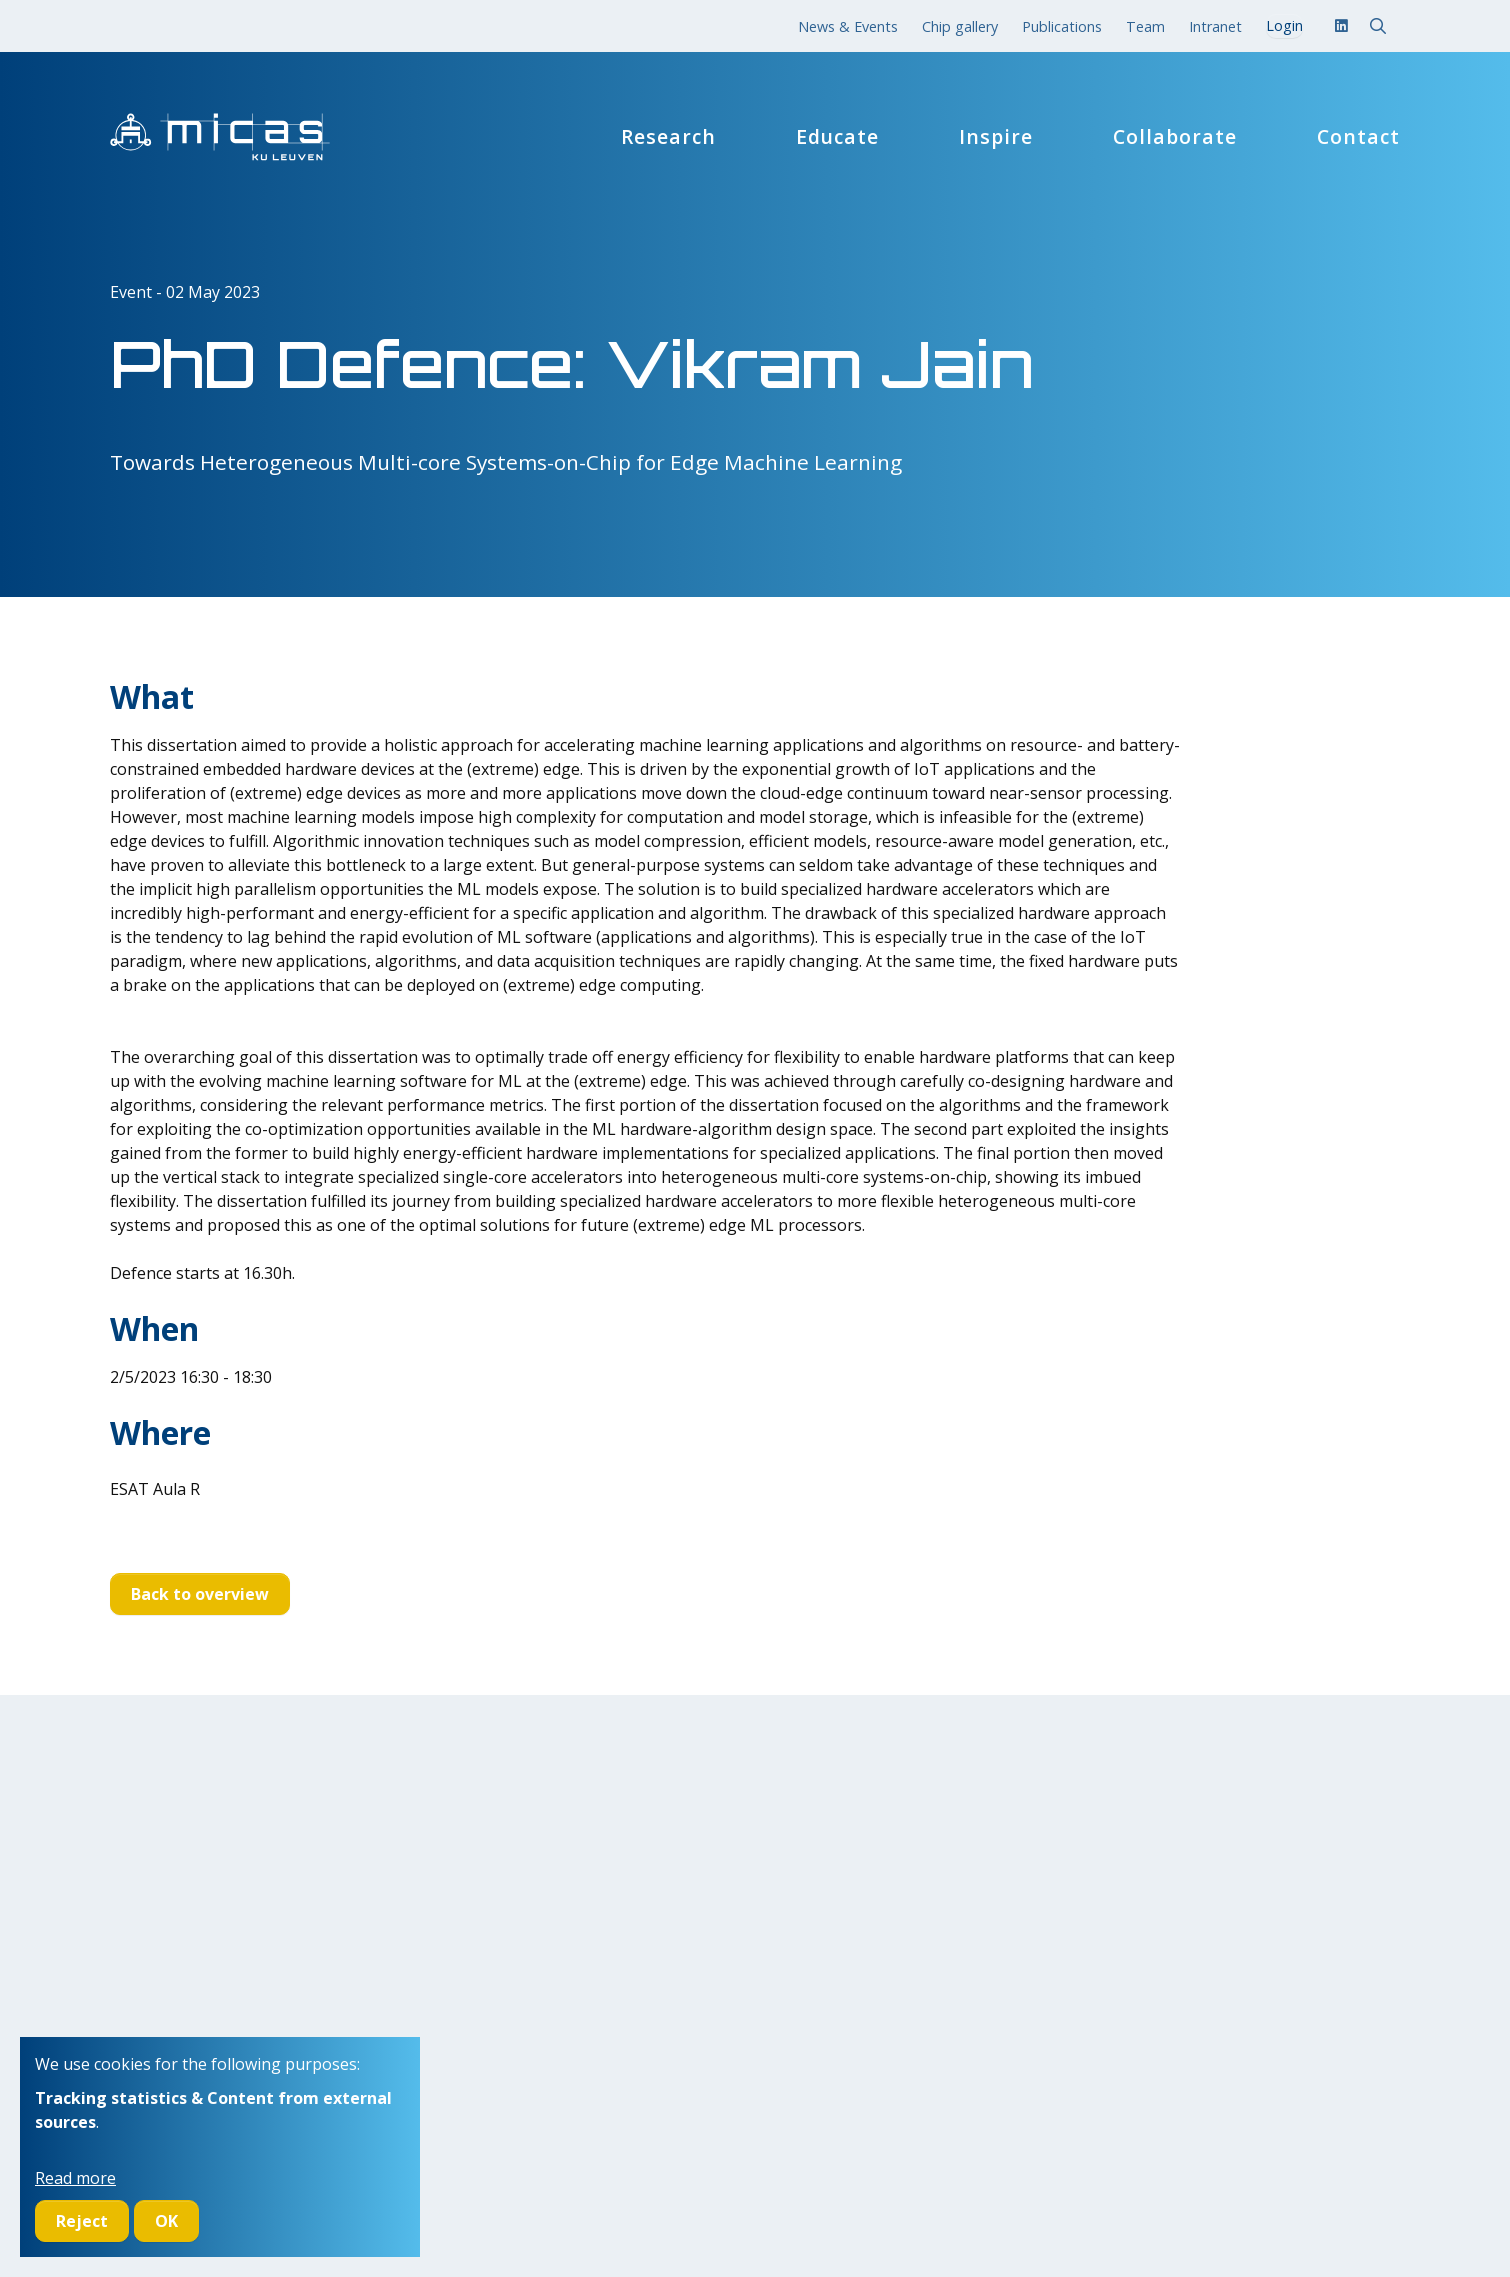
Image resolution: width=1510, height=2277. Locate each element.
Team (1145, 26)
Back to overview (200, 1594)
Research (668, 137)
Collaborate (1175, 137)
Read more (75, 2178)
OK (166, 2221)
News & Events (848, 26)
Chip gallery (960, 26)
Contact (1358, 137)
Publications (1062, 26)
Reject (82, 2221)
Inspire (996, 137)
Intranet (1215, 26)
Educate (837, 137)
